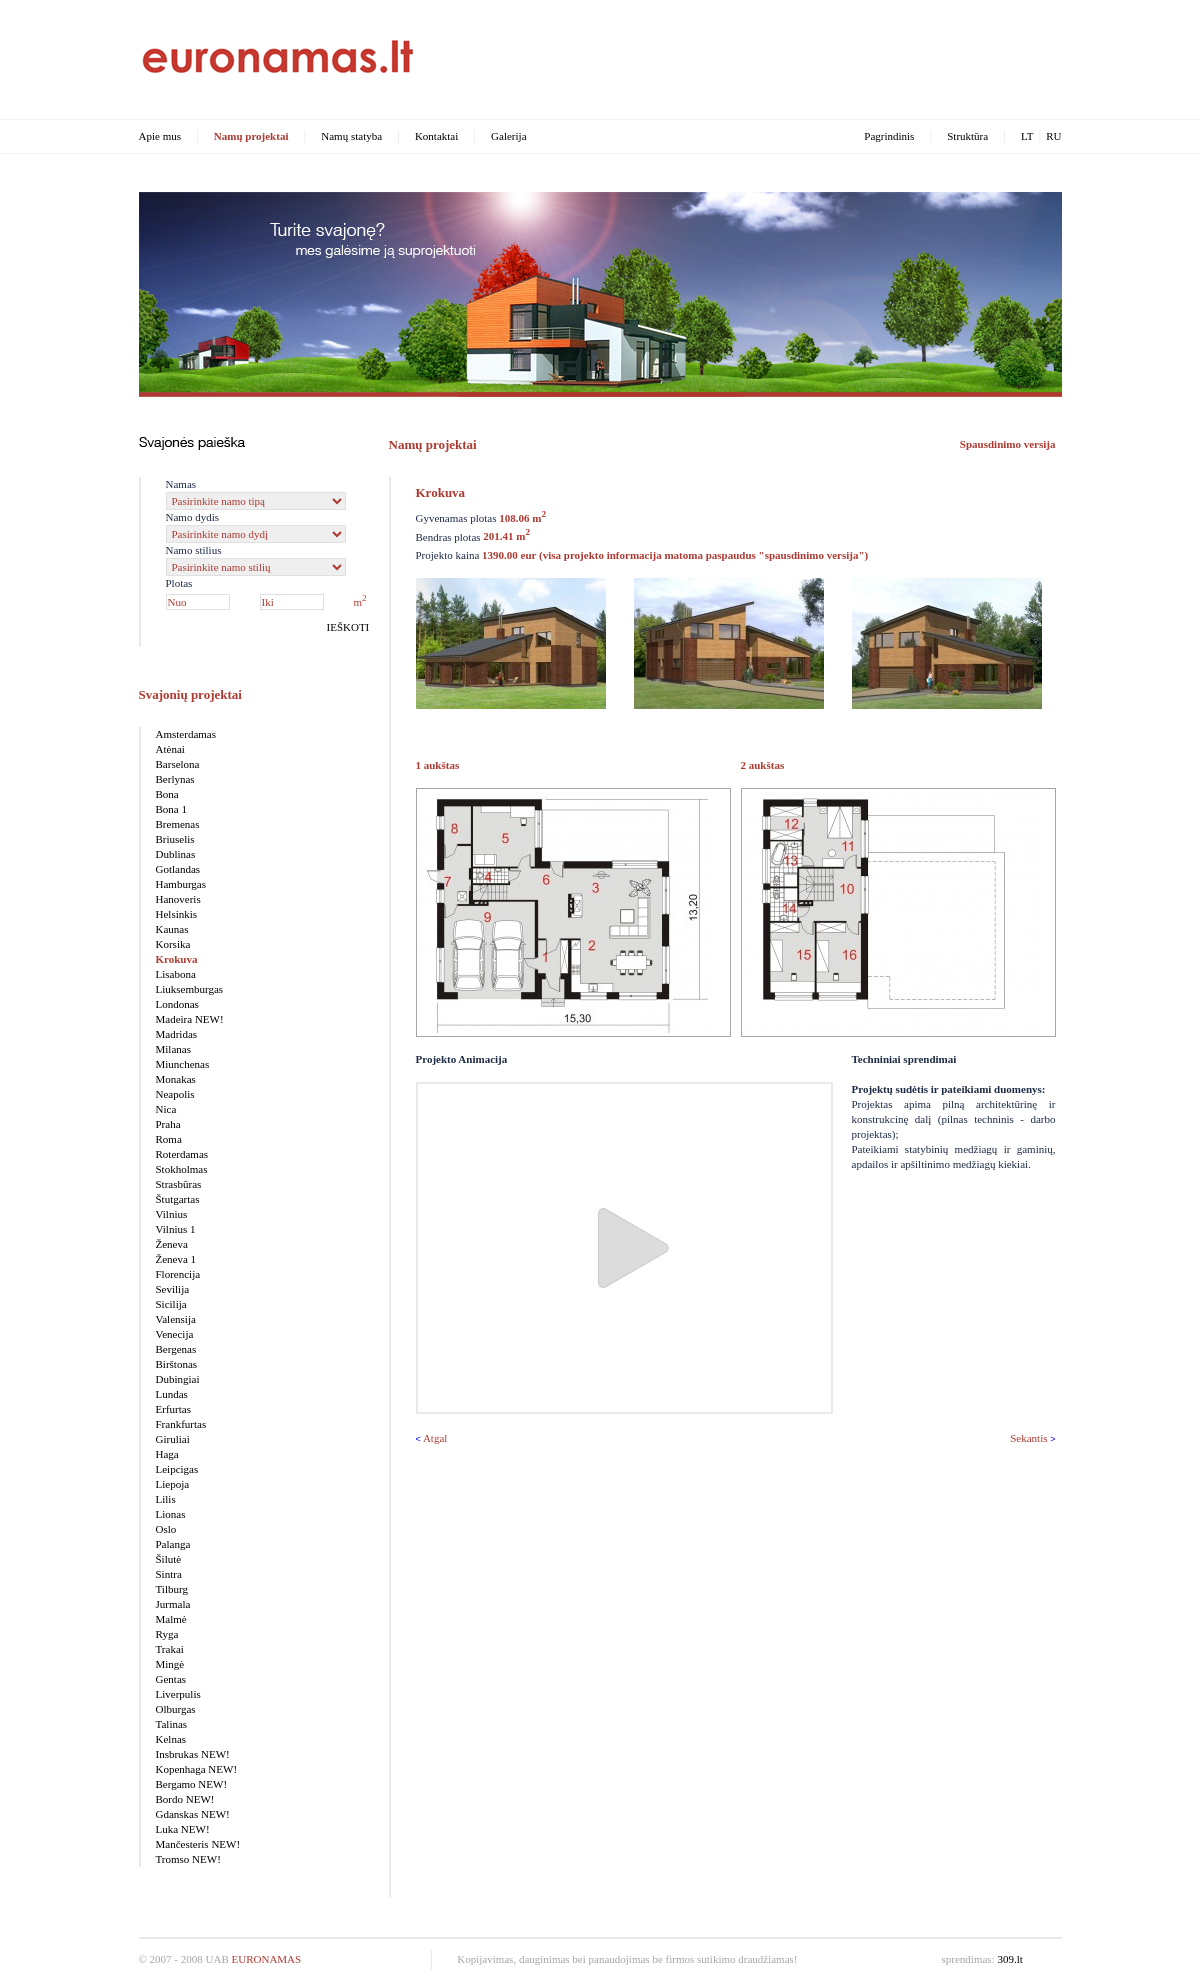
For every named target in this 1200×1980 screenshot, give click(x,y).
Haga (167, 1454)
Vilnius (172, 1214)
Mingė (170, 1664)
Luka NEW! (183, 1829)
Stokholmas (182, 1169)
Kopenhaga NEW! (197, 1769)
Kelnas (171, 1739)
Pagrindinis (889, 136)
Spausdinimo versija (1008, 444)
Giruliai (173, 1439)
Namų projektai (251, 136)
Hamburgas (181, 884)
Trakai (170, 1649)
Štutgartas (178, 1199)
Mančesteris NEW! (198, 1844)
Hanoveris (178, 899)
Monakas (176, 1079)
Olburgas (176, 1709)
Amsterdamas (186, 734)
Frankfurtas (181, 1424)
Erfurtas (173, 1409)
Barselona (178, 764)
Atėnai (170, 749)
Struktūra (967, 136)
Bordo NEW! (185, 1799)
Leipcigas (177, 1469)
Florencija (178, 1274)
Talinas (172, 1724)
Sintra (169, 1574)
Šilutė (169, 1559)
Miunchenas (183, 1064)
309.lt (1009, 1959)
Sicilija (171, 1304)
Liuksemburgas (190, 989)
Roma (169, 1139)
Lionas (171, 1514)
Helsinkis (177, 914)
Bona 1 (171, 809)
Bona (167, 794)
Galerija (508, 136)
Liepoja (173, 1484)
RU (1053, 136)
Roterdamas (182, 1154)
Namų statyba (351, 136)
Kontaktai (436, 136)
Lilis (166, 1499)
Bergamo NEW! (192, 1784)
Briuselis (175, 839)
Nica (166, 1109)
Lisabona (176, 974)
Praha (168, 1124)
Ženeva (172, 1244)
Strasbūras (179, 1184)
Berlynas (175, 779)
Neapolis (175, 1094)
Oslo (166, 1529)
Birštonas (177, 1364)
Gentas (171, 1679)
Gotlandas (178, 869)
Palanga (173, 1544)
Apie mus (160, 136)
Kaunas (172, 929)
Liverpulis (178, 1694)
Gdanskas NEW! (193, 1814)
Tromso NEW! (188, 1859)
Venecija (175, 1334)
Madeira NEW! (190, 1019)
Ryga (167, 1634)
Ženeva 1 (176, 1259)
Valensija (176, 1319)
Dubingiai (178, 1379)
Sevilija (173, 1289)
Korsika (173, 944)
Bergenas (176, 1349)
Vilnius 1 (176, 1229)
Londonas (177, 1004)
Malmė (171, 1619)
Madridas (177, 1034)
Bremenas (178, 824)
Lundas (172, 1394)
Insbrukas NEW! (193, 1754)
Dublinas (176, 854)
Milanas (173, 1049)
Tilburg (172, 1589)
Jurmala (173, 1604)
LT (1027, 136)
